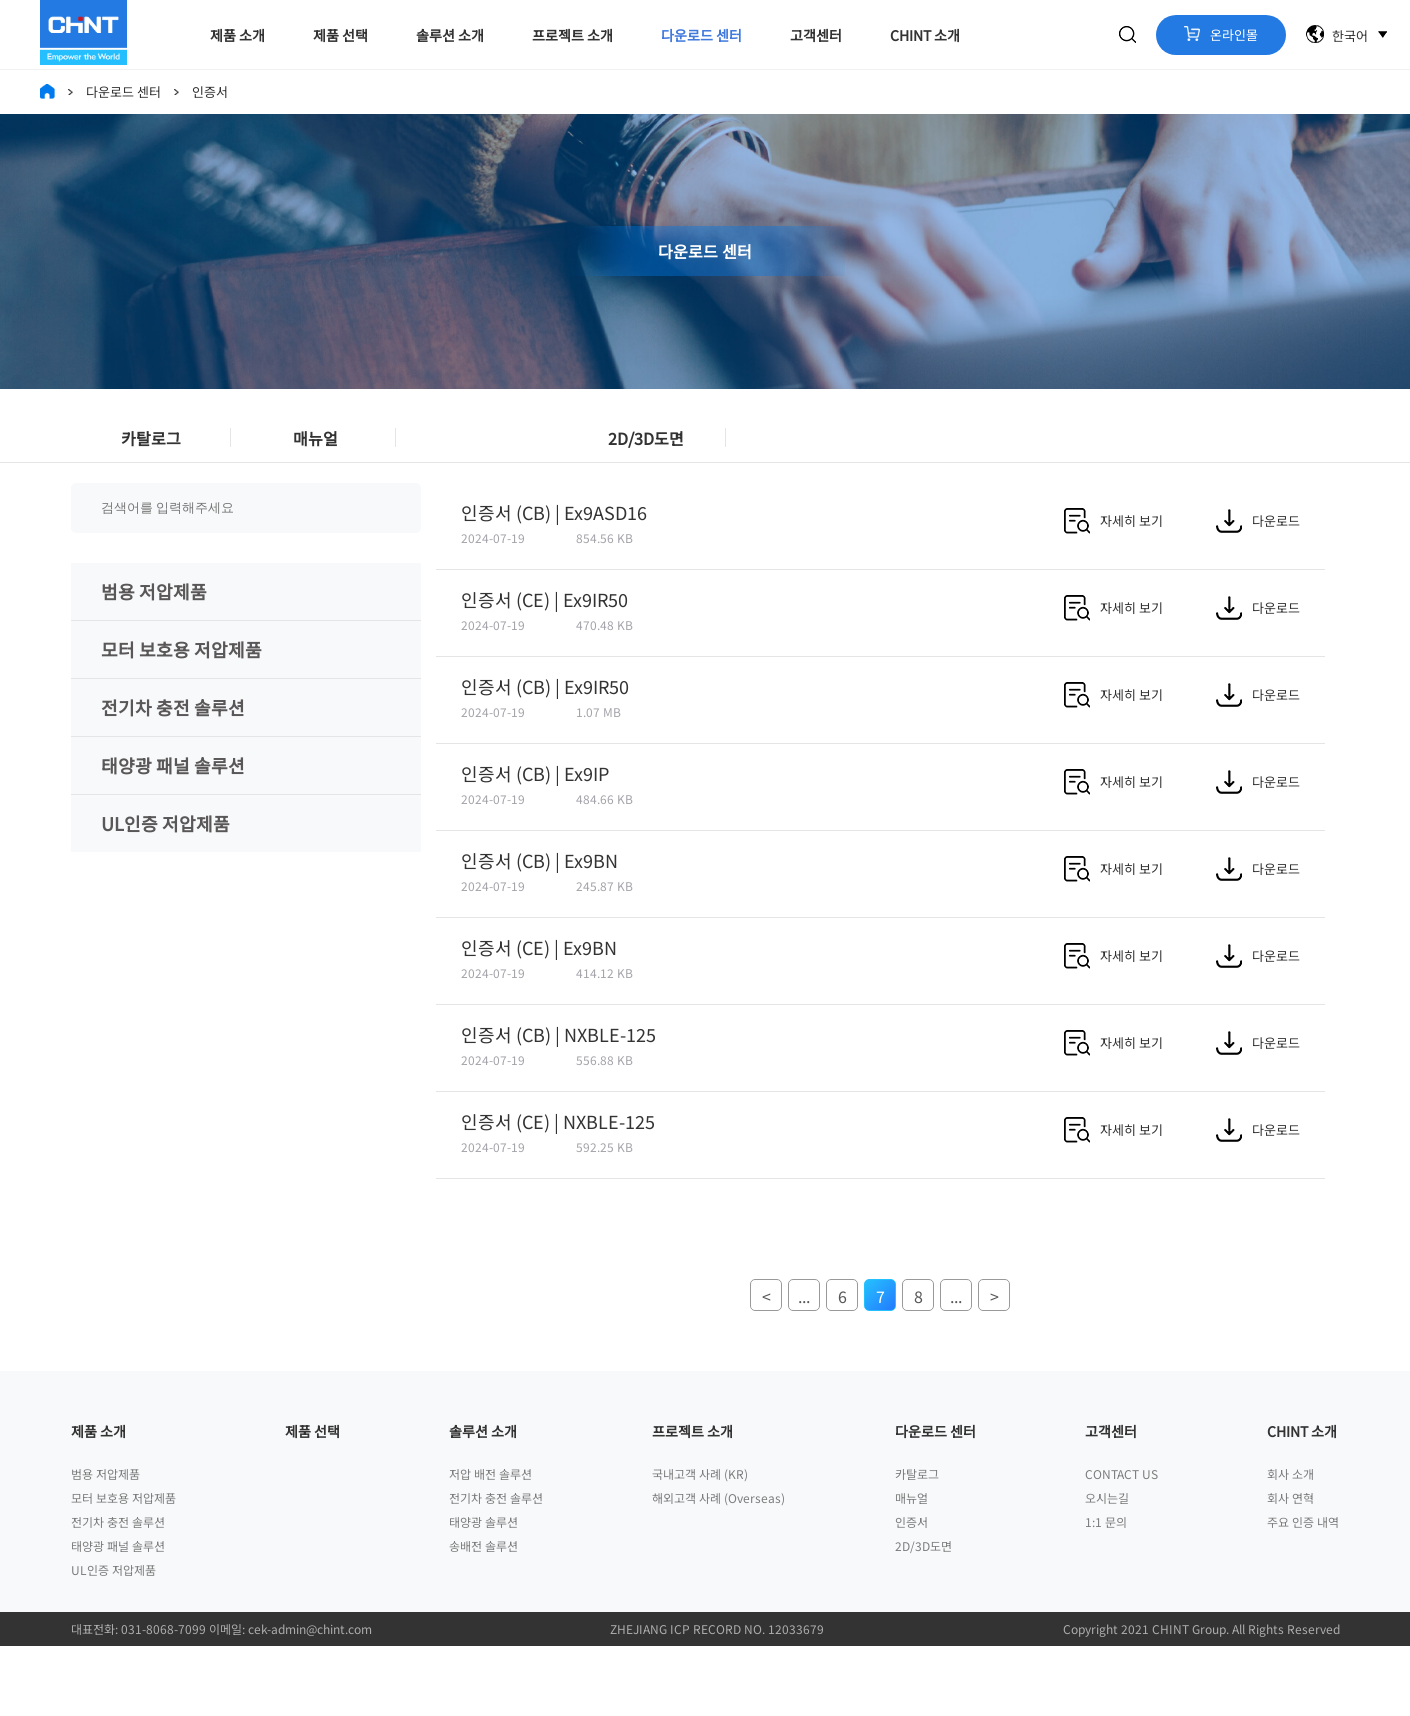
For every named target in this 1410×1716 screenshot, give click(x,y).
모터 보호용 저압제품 (181, 698)
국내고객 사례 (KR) (700, 1543)
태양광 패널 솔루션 (173, 814)
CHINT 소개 (925, 35)
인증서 (480, 447)
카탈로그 (151, 447)
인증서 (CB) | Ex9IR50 (545, 735)
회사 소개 (1290, 1543)
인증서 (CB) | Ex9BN (539, 909)
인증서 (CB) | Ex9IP (535, 822)
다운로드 (1258, 569)
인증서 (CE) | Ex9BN (539, 996)
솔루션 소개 (450, 35)
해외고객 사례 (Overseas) (718, 1567)
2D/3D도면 (646, 447)
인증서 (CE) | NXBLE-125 (558, 1170)
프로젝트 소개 (572, 35)
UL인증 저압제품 (165, 872)
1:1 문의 (1106, 1591)
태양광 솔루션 (483, 1591)
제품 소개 (237, 35)
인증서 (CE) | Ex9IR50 (544, 648)
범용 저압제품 (154, 640)
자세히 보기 (1113, 569)
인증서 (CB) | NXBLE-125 (558, 1083)
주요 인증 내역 (1303, 1591)
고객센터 (816, 35)
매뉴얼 (315, 447)
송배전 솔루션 (483, 1615)
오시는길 (1107, 1567)
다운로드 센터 (701, 35)
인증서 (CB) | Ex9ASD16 (554, 561)
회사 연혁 (1290, 1567)
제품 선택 (340, 35)
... (804, 1345)
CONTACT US (1121, 1543)
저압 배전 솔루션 (490, 1543)
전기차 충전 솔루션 (173, 756)
